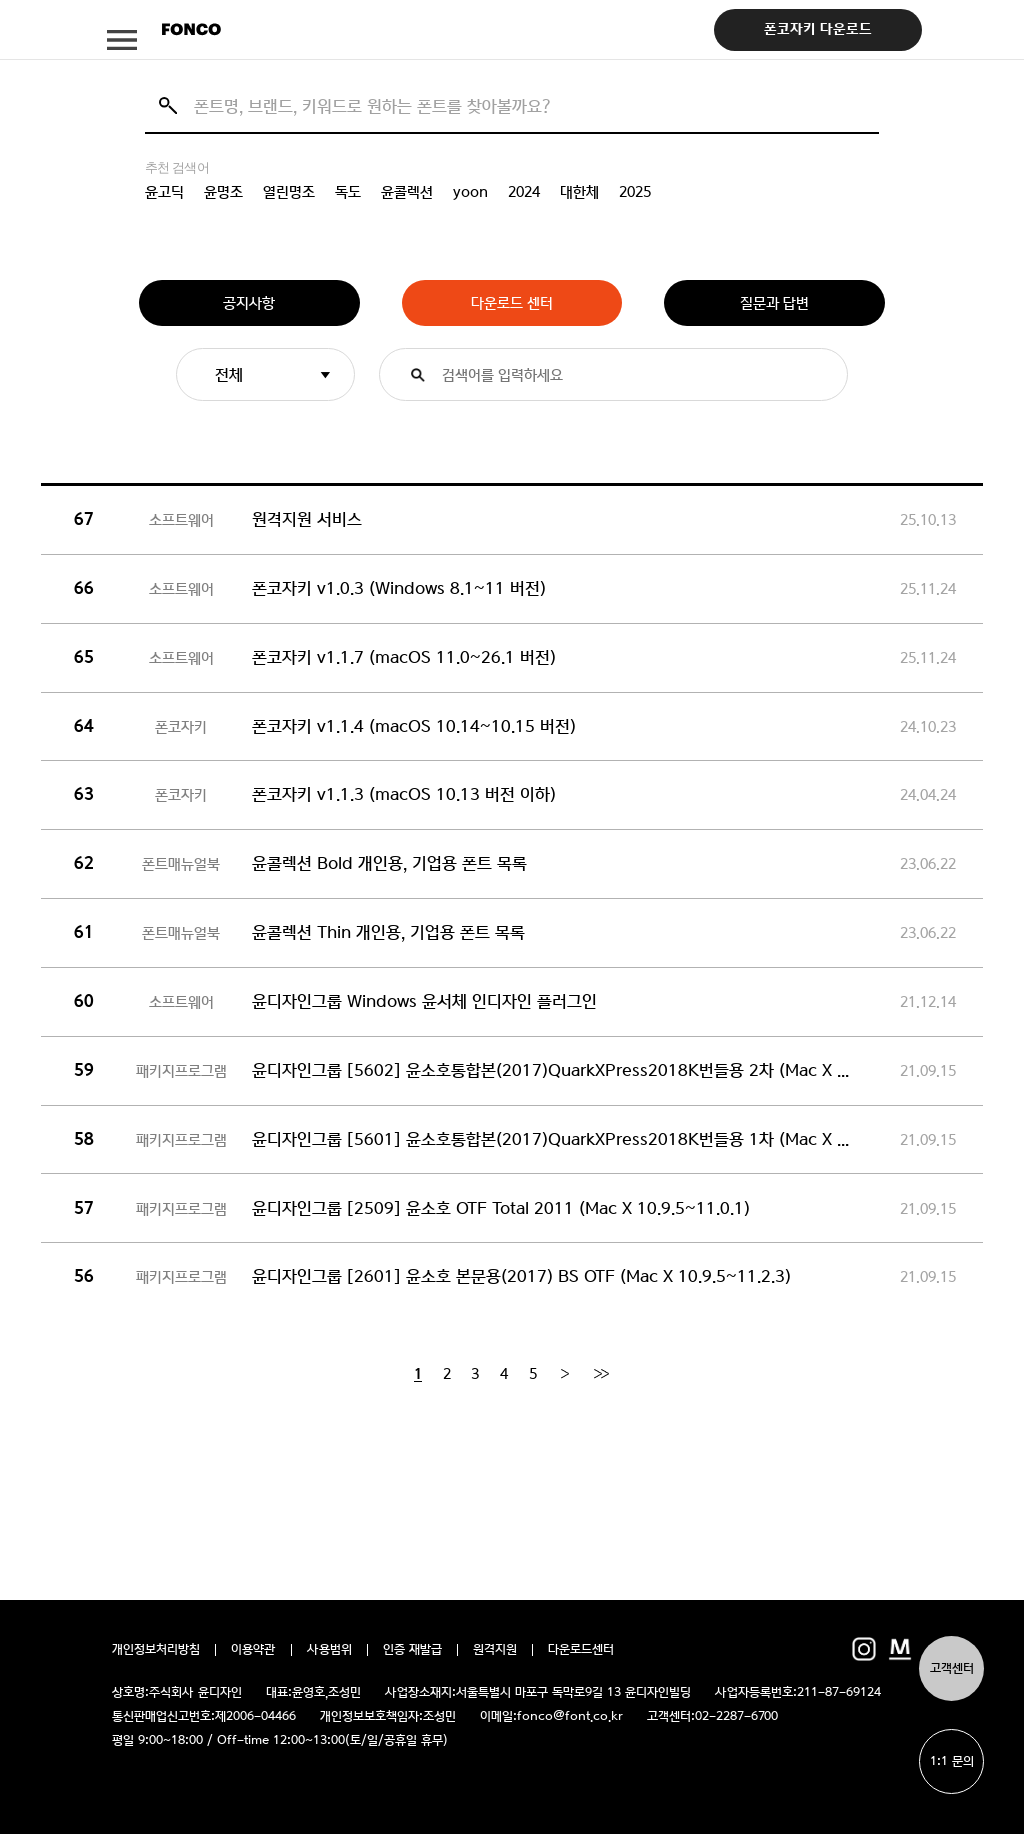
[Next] (564, 1374)
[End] (601, 1374)
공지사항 (249, 303)
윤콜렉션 (407, 192)
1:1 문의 (952, 1761)
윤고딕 (164, 192)
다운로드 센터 (512, 303)
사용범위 (329, 1650)
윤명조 (223, 192)
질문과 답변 (774, 303)
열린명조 (289, 192)
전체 (229, 374)
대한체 (579, 192)
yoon (470, 192)
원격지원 (495, 1650)
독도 (348, 192)
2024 (524, 192)
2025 (635, 192)
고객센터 (952, 1668)
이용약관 (253, 1650)
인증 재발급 (412, 1650)
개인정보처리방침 (156, 1650)
